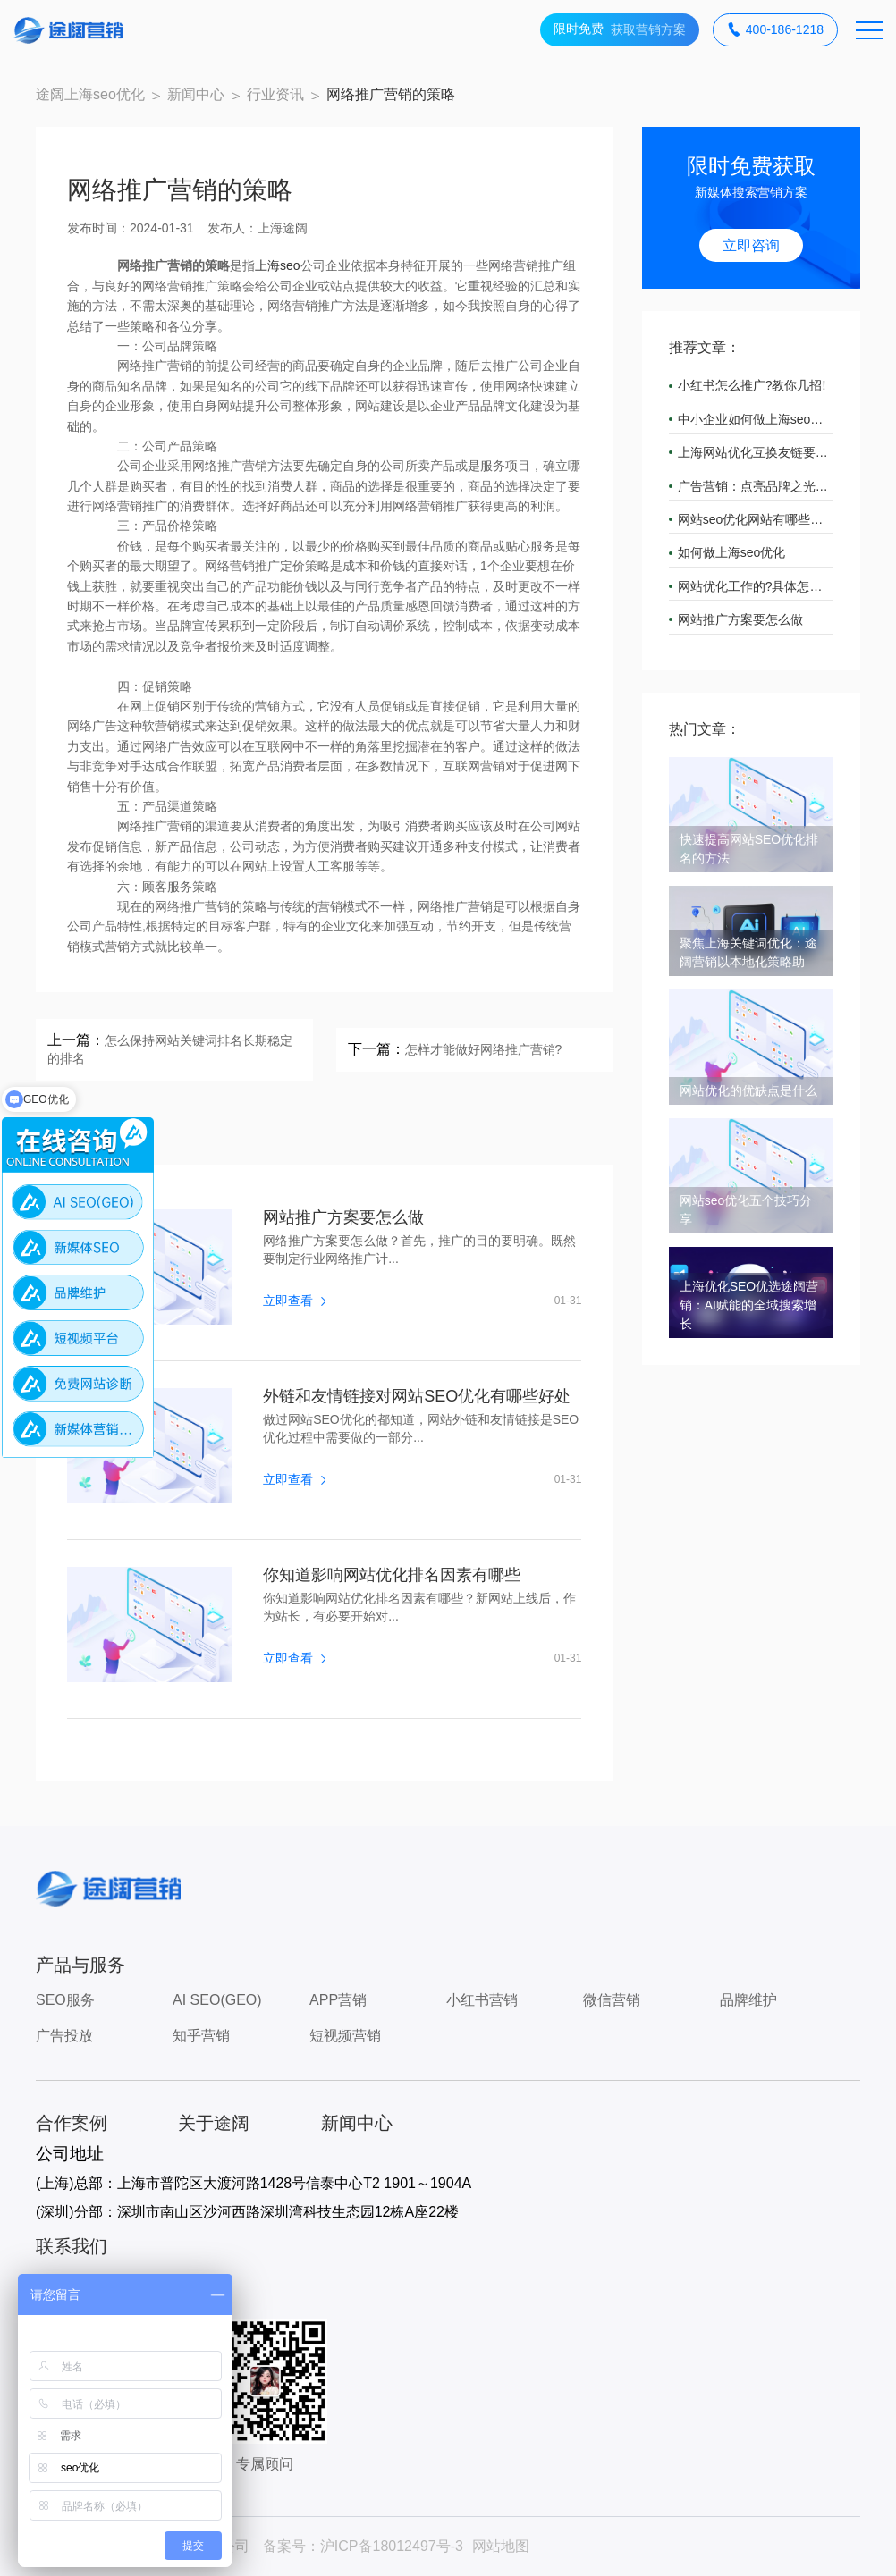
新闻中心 (195, 94)
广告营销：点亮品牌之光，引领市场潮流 (755, 486)
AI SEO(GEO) (217, 2000)
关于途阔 (213, 2123)
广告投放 (64, 2035)
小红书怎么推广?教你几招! (752, 385)
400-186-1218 (775, 30)
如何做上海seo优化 (732, 552)
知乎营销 (201, 2035)
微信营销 (611, 2000)
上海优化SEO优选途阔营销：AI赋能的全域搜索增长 (749, 1305)
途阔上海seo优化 (90, 94)
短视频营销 (345, 2035)
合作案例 (71, 2123)
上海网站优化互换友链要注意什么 (755, 452)
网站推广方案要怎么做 (343, 1217)
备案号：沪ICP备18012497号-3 (363, 2546)
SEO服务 (65, 2000)
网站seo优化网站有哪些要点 (755, 519)
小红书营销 (482, 2000)
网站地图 (500, 2546)
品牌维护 (748, 2000)
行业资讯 (275, 94)
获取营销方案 (620, 29)
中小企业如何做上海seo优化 (755, 419)
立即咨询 (751, 245)
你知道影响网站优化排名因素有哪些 (391, 1575)
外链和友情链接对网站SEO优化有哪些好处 (417, 1396)
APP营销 (338, 2000)
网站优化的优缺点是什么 (748, 1090)
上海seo (277, 265)
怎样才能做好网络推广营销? (483, 1049)
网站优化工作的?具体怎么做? (755, 586)
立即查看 (294, 1300)
